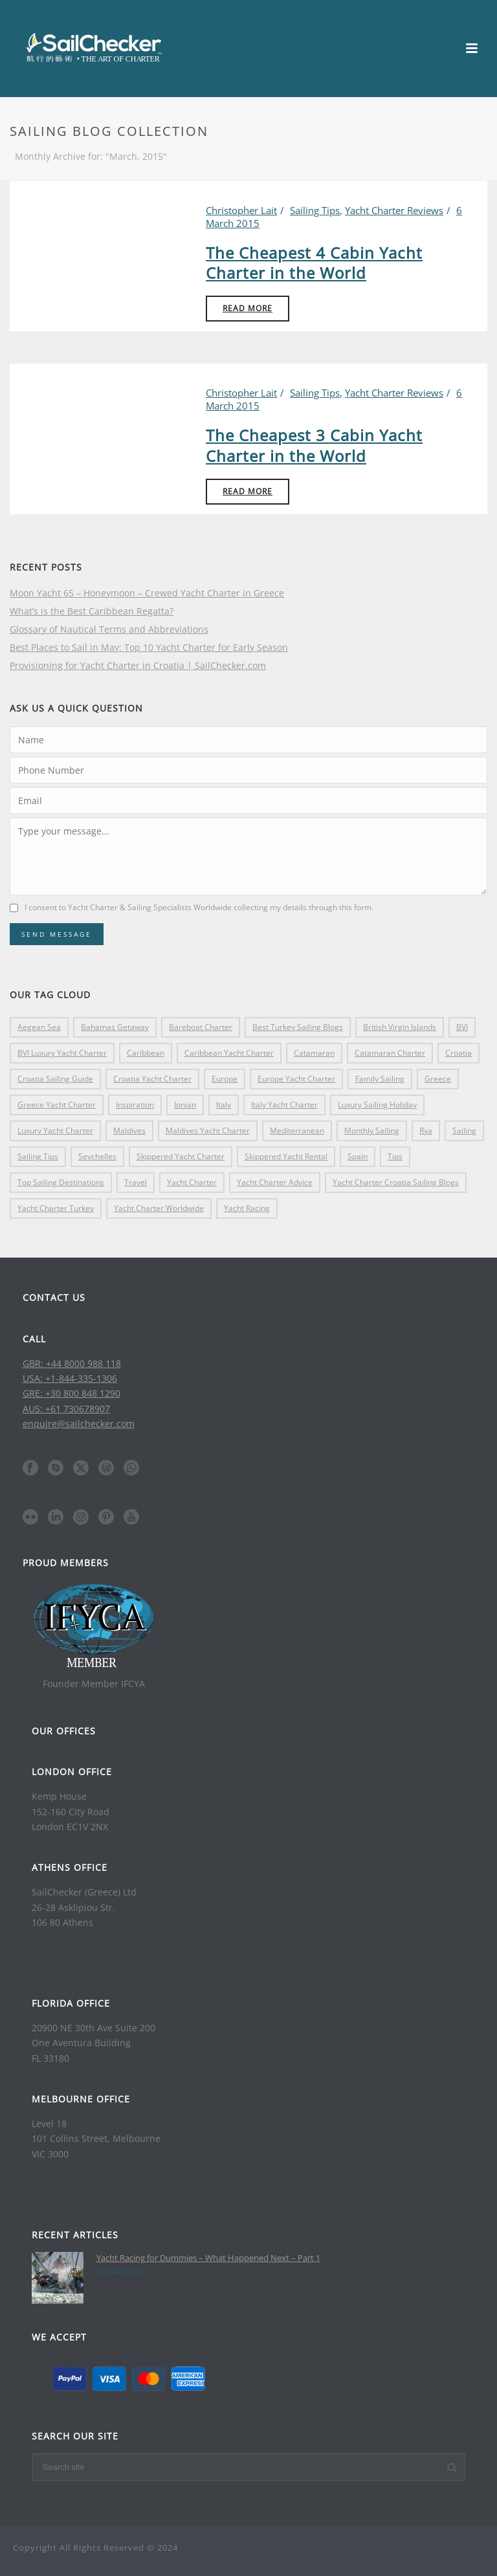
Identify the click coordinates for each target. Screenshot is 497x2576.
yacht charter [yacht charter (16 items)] (192, 1182)
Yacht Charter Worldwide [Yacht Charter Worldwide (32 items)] (159, 1208)
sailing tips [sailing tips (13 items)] (37, 1156)
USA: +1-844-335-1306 (70, 1378)
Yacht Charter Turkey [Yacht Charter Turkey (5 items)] (55, 1208)
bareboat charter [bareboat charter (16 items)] (200, 1026)
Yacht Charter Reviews (394, 210)
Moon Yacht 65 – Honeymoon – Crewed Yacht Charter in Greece (147, 593)
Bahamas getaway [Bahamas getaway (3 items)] (115, 1026)
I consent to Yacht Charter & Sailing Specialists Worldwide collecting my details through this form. (199, 907)
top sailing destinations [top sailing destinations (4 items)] (60, 1182)
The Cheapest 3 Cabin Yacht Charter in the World (314, 445)
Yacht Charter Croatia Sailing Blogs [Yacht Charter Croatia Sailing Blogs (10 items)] (396, 1182)
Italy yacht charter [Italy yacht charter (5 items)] (284, 1104)
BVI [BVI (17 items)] (462, 1026)
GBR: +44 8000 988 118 (72, 1363)
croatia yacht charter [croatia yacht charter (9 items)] (152, 1078)
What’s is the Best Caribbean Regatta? (91, 611)
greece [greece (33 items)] (438, 1078)
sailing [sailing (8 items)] (464, 1130)
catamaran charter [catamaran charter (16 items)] (390, 1052)
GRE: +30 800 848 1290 (71, 1393)
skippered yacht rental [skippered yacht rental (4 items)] (286, 1156)
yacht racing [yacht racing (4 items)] (247, 1208)
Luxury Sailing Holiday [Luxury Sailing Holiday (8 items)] (377, 1104)
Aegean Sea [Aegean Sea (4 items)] (39, 1026)
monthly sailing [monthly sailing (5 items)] (371, 1130)
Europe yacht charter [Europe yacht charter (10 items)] (296, 1078)
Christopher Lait (241, 210)
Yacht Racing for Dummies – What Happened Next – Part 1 (208, 2258)
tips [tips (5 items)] (395, 1156)
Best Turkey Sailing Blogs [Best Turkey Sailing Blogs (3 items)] (297, 1026)
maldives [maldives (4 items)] (129, 1130)
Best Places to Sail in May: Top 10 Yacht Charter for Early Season (149, 647)
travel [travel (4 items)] (135, 1182)
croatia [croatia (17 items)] (458, 1052)
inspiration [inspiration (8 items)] (135, 1104)
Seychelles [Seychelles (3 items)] (97, 1156)
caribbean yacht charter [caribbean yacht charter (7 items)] (229, 1052)
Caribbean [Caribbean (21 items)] (145, 1052)
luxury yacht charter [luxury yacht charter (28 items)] (55, 1130)
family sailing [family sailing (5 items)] (379, 1078)
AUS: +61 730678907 (66, 1409)
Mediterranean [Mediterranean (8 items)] (297, 1130)
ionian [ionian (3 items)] (185, 1104)
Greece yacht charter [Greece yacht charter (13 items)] (56, 1104)
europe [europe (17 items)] (224, 1078)
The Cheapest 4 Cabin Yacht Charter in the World (314, 262)
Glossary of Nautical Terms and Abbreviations (109, 629)
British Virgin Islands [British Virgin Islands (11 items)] (399, 1026)
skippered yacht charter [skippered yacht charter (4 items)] (181, 1156)
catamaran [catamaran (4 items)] (314, 1052)
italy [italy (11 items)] (223, 1104)
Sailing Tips (315, 210)
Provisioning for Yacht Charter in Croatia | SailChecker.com (138, 665)
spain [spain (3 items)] (358, 1156)
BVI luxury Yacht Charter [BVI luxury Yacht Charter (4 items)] (62, 1052)
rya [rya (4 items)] (425, 1130)
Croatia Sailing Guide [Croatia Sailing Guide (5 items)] (55, 1078)
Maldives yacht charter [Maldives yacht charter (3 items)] (208, 1130)
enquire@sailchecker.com (79, 1423)
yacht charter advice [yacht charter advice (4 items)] (275, 1182)
